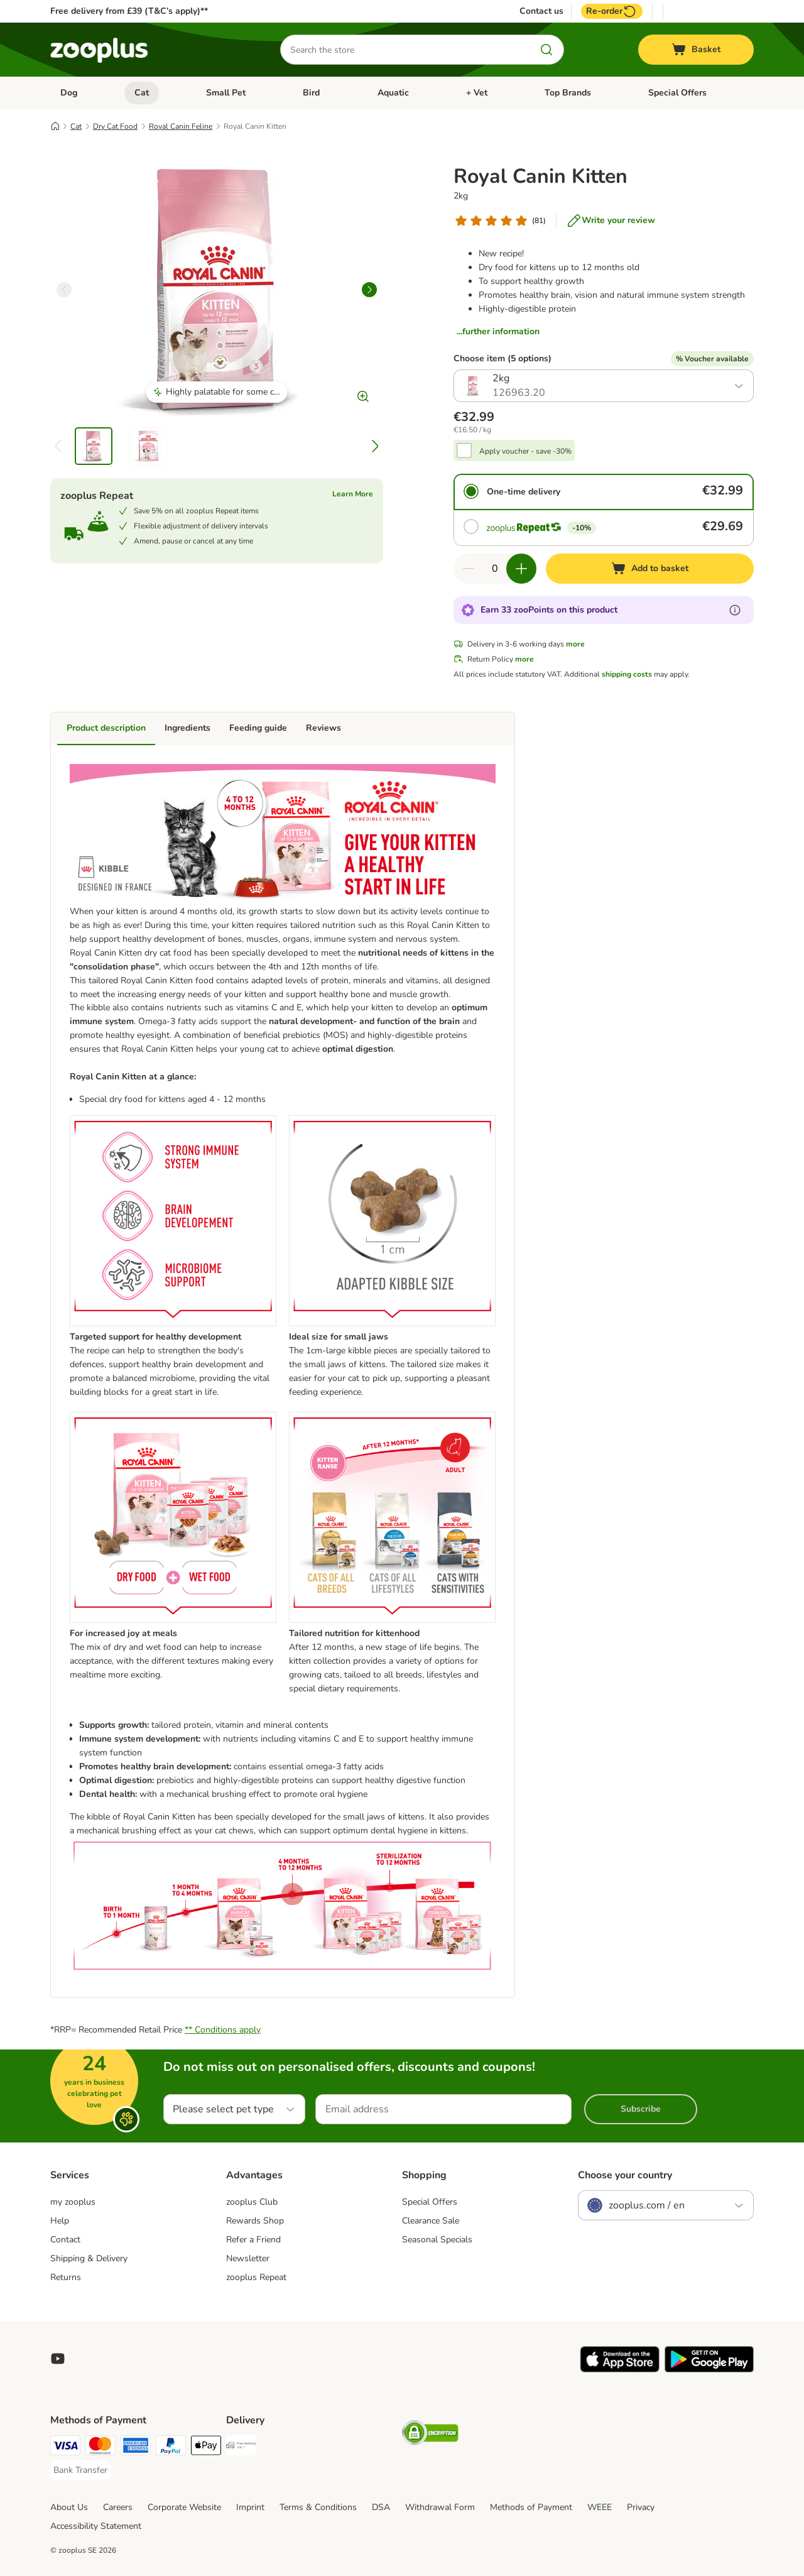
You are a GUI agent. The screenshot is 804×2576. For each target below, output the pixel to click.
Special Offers (677, 93)
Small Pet (226, 93)
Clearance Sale (430, 2221)
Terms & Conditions (318, 2507)
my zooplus (72, 2202)
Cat (141, 93)
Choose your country (625, 2175)
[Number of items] (495, 569)
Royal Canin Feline (180, 126)
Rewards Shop (255, 2221)
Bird (311, 93)
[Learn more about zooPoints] (735, 610)
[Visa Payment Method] (65, 2447)
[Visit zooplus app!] (620, 2370)
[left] (64, 289)
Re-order (612, 11)
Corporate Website (184, 2507)
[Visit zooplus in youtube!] (57, 2358)
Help (59, 2221)
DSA (381, 2507)
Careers (118, 2507)
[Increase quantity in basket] (521, 569)
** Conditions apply (223, 2030)
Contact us (541, 11)
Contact (65, 2240)
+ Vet (476, 93)
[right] (369, 289)
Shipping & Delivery (89, 2258)
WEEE (599, 2507)
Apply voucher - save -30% (525, 451)
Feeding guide (258, 728)
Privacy (641, 2507)
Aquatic (393, 93)
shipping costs (627, 674)
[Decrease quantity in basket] (469, 569)
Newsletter (247, 2258)
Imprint (250, 2507)
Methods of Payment (531, 2507)
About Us (69, 2507)
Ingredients (187, 728)
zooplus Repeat (256, 2277)
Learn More (352, 494)
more (575, 644)
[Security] (430, 2435)
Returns (65, 2277)
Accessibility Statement (95, 2526)
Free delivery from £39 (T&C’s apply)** (129, 11)
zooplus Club (252, 2202)
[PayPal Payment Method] (171, 2447)
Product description (106, 728)
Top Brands (568, 93)
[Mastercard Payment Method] (100, 2447)
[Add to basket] (650, 569)
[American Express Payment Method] (136, 2447)
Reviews (323, 728)
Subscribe (641, 2109)
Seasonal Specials (437, 2240)
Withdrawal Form (440, 2507)
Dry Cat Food (115, 126)
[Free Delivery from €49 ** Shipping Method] (241, 2447)
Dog (68, 93)
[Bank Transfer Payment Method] (80, 2470)
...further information (498, 331)
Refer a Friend (253, 2240)
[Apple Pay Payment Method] (206, 2447)
